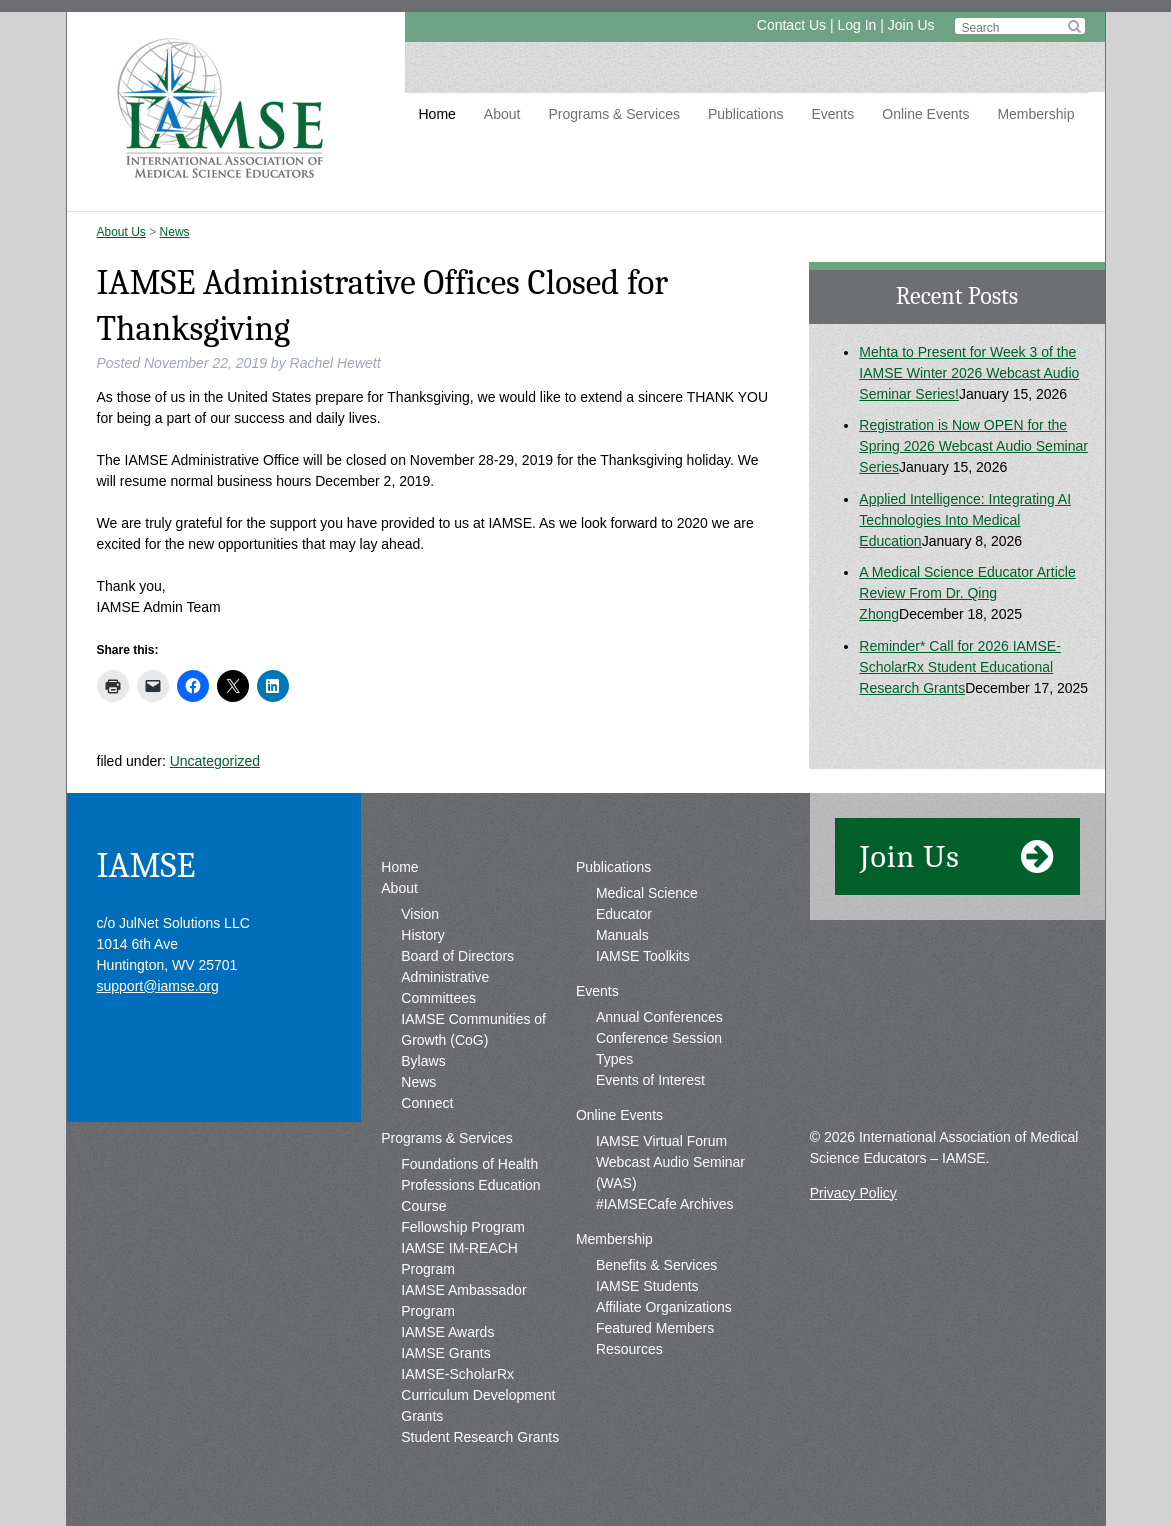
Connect (427, 1103)
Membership (1035, 114)
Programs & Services (613, 114)
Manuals (622, 935)
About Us (121, 232)
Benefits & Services (656, 1265)
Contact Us (791, 25)
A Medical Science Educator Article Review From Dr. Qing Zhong (967, 593)
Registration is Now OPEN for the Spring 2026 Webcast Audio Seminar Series (973, 446)
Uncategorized (215, 761)
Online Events (925, 114)
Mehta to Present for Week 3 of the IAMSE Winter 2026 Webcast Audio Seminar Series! (969, 373)
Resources (629, 1349)
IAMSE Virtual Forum (661, 1141)
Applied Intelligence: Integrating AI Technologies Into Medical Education (965, 520)
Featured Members (655, 1328)
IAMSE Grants (445, 1353)
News (175, 232)
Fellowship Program (463, 1227)
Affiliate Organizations (664, 1307)
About (502, 114)
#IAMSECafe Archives (665, 1204)
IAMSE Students (647, 1286)
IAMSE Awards (447, 1332)
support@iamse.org (158, 986)
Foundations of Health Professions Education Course (470, 1185)
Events (832, 114)
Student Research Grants (480, 1437)
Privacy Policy (853, 1193)
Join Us (911, 25)
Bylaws (423, 1061)
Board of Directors (457, 956)
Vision (420, 914)
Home (437, 114)
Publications (746, 114)
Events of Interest (650, 1080)
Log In (856, 25)
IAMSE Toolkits (643, 956)
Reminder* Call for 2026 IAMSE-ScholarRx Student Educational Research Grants (960, 667)
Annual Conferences (659, 1017)
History (423, 935)
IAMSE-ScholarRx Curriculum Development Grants (478, 1395)
